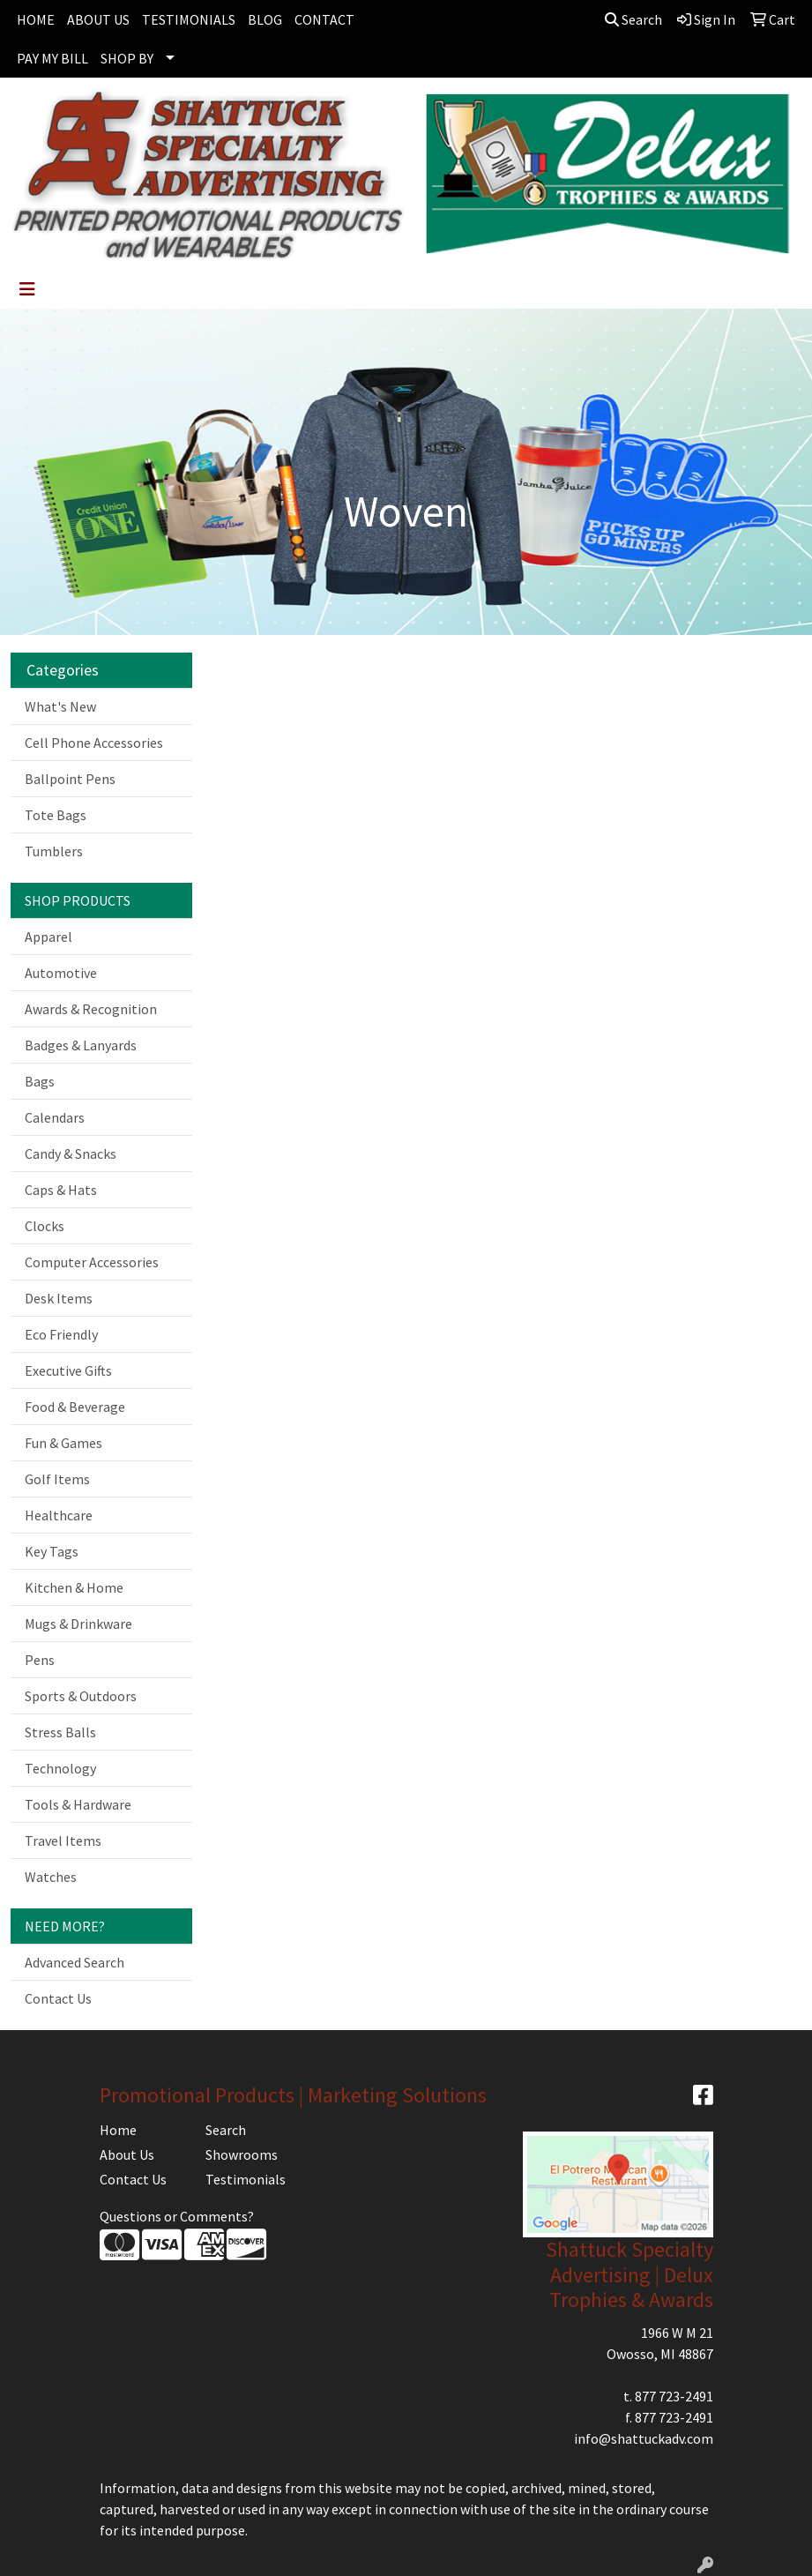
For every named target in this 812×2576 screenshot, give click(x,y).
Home (118, 2130)
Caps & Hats (61, 1189)
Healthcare (59, 1515)
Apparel (48, 936)
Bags (40, 1081)
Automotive (61, 973)
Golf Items (57, 1479)
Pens (40, 1660)
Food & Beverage (75, 1406)
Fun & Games (63, 1443)
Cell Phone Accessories (94, 742)
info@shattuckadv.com (643, 2438)
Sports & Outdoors (81, 1696)
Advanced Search (74, 1962)
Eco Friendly (61, 1334)
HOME (36, 19)
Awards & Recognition (91, 1009)
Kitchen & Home (74, 1587)
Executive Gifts (68, 1370)
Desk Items (59, 1298)
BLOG (265, 19)
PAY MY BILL (52, 58)
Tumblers (54, 851)
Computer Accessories (92, 1262)
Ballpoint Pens (70, 779)
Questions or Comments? (177, 2216)
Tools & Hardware (78, 1804)
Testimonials (245, 2179)
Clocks (44, 1226)
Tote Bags (55, 815)
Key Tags (51, 1551)
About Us (127, 2154)
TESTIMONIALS (188, 19)
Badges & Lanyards (81, 1045)
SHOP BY (127, 58)
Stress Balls (60, 1732)
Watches (51, 1876)
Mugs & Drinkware (78, 1623)
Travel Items (63, 1840)
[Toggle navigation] (27, 289)
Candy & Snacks (70, 1153)
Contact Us (58, 1998)
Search (633, 19)
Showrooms (241, 2154)
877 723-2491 (674, 2396)
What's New (60, 706)
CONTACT (324, 19)
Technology (60, 1768)
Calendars (55, 1117)
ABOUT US (98, 19)
